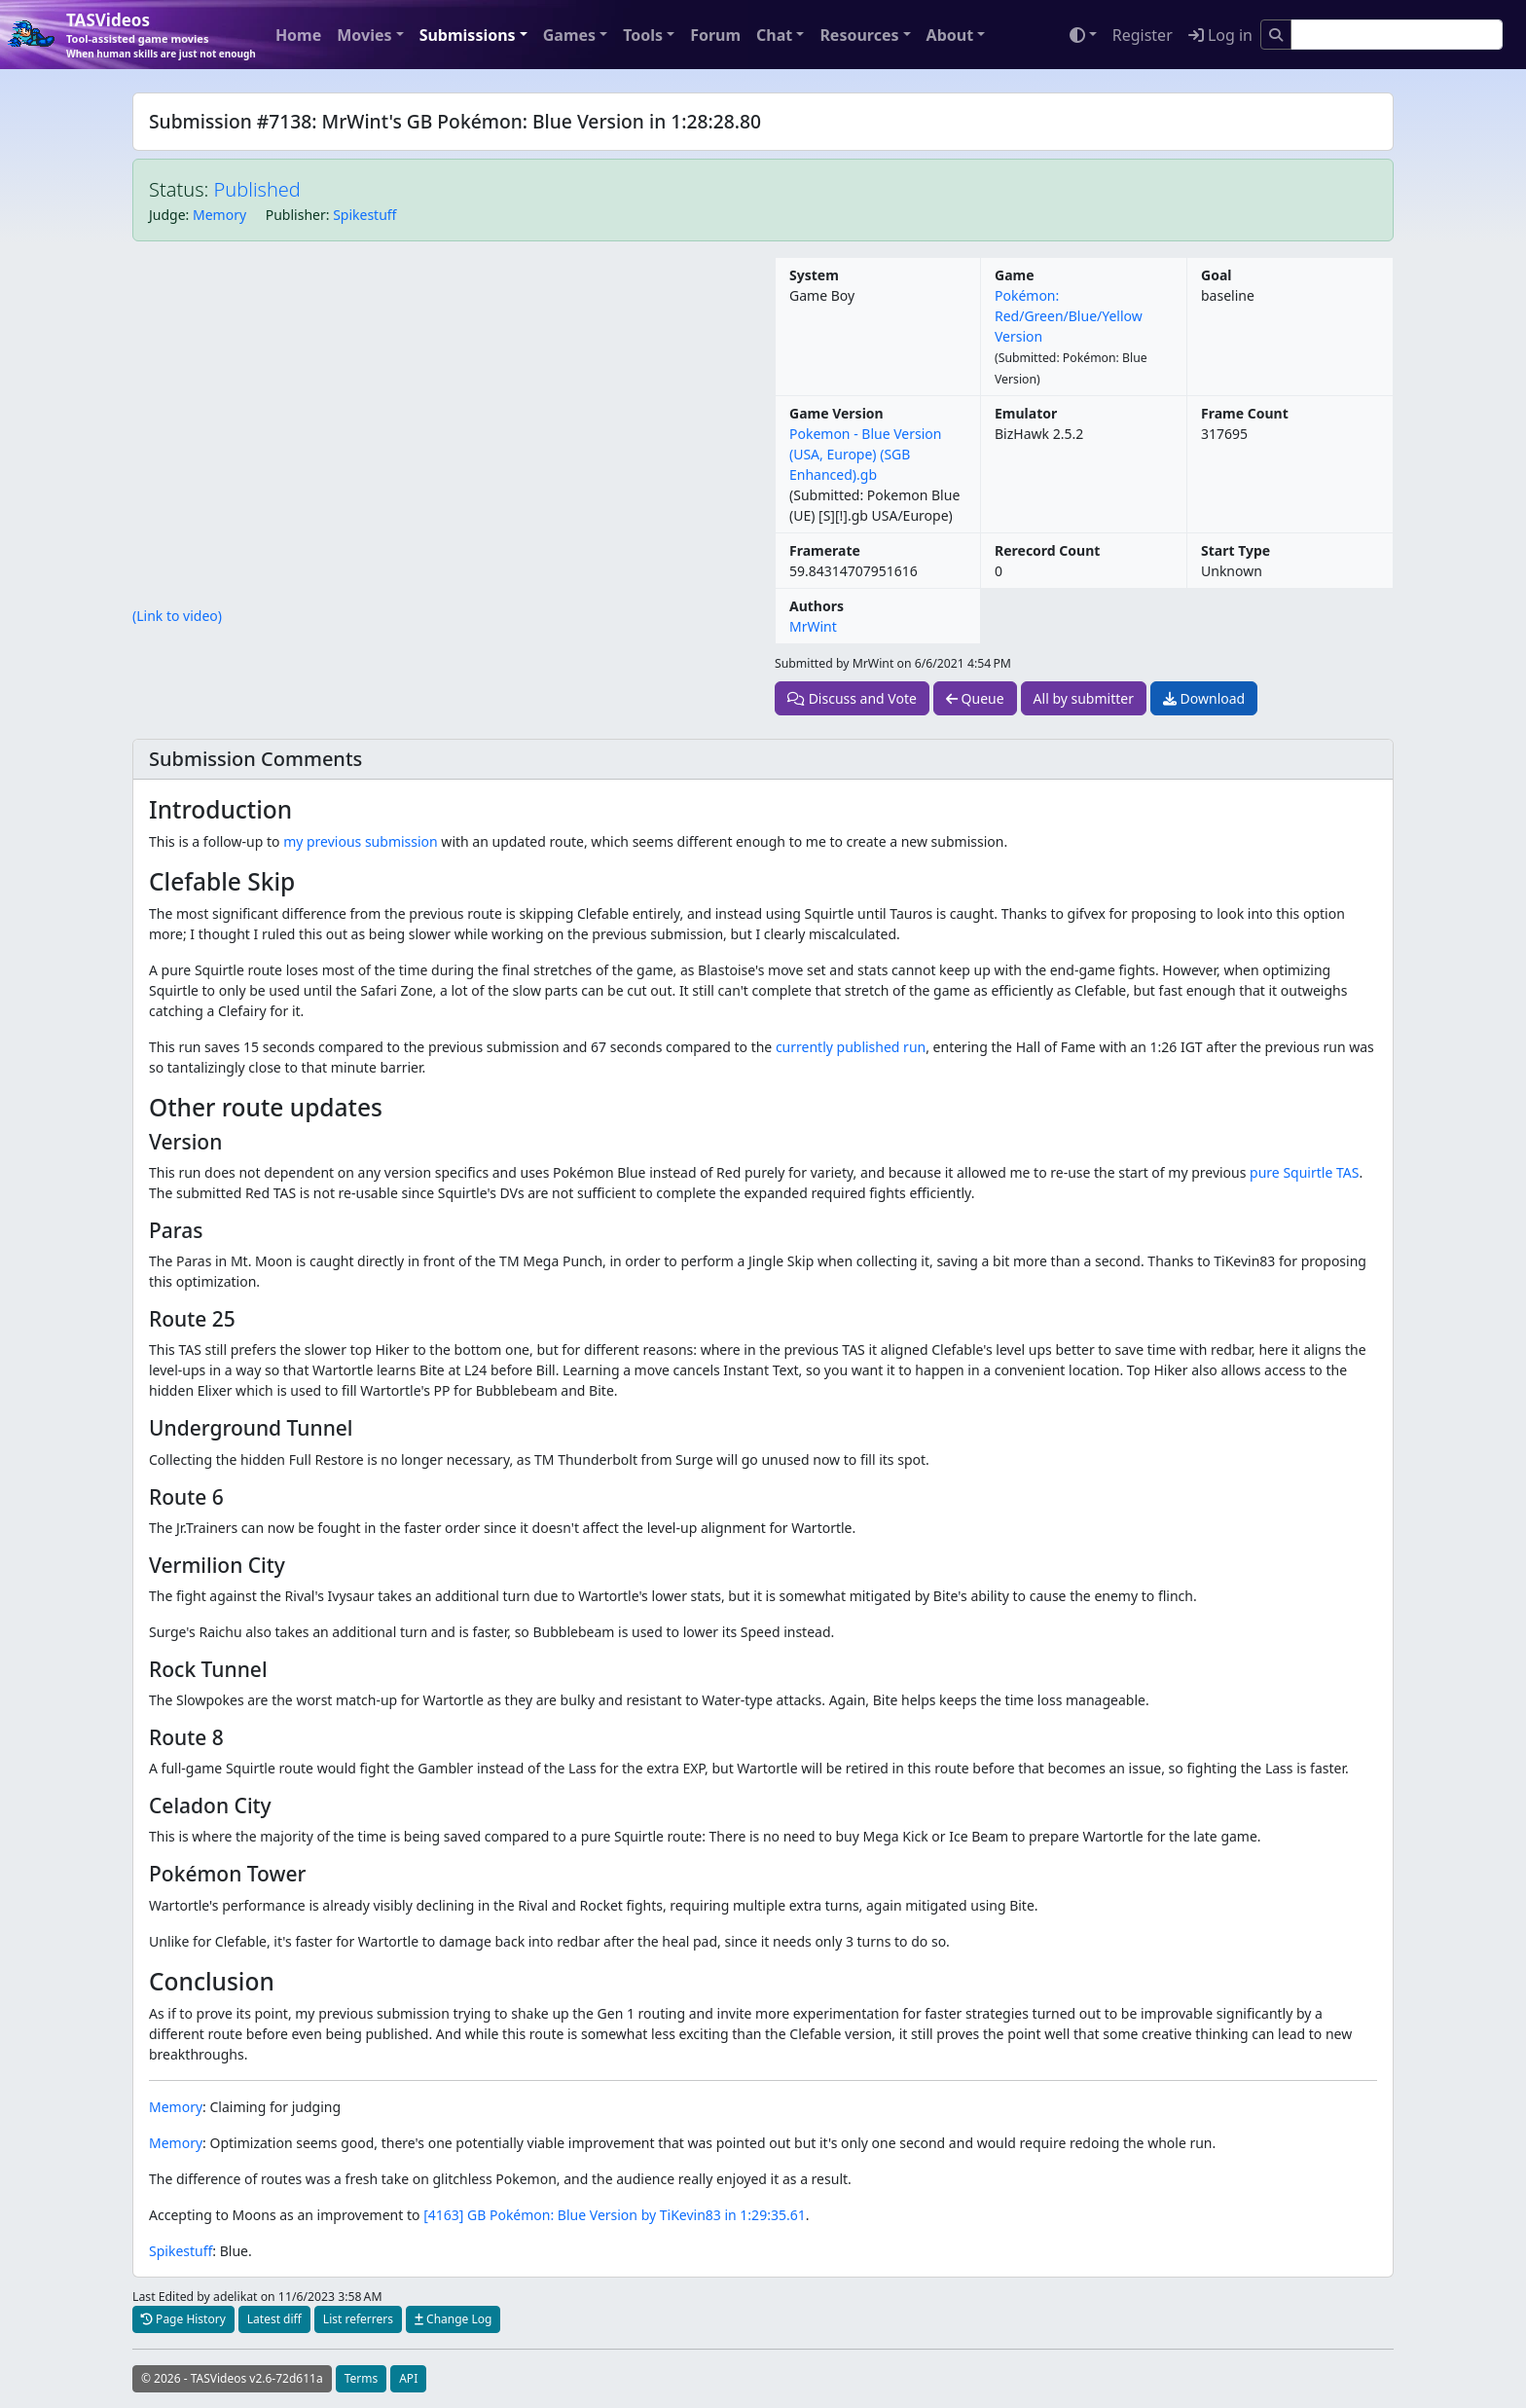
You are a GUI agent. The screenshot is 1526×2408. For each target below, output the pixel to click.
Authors (816, 606)
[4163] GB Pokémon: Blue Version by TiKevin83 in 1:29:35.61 (614, 2215)
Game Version (836, 413)
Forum (715, 35)
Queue (975, 698)
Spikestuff (364, 214)
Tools (643, 35)
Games (569, 35)
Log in (1220, 35)
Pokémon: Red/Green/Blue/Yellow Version (1069, 316)
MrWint (813, 626)
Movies (364, 35)
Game (1015, 275)
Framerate (824, 550)
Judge (167, 214)
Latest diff (274, 2319)
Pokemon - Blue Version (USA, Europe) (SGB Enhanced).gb (865, 454)
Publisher (296, 214)
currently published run (851, 1047)
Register (1142, 35)
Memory (219, 214)
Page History (183, 2319)
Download (1204, 698)
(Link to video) (177, 615)
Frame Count (1245, 413)
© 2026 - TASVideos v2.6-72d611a (232, 2378)
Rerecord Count (1047, 550)
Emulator (1026, 413)
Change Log (453, 2319)
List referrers (358, 2319)
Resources (858, 35)
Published (257, 189)
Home (298, 35)
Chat (774, 35)
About (950, 35)
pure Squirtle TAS (1304, 1172)
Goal (1216, 275)
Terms (362, 2378)
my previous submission (360, 841)
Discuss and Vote (852, 698)
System (814, 275)
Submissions (467, 35)
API (408, 2378)
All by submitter (1084, 698)
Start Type (1235, 550)
